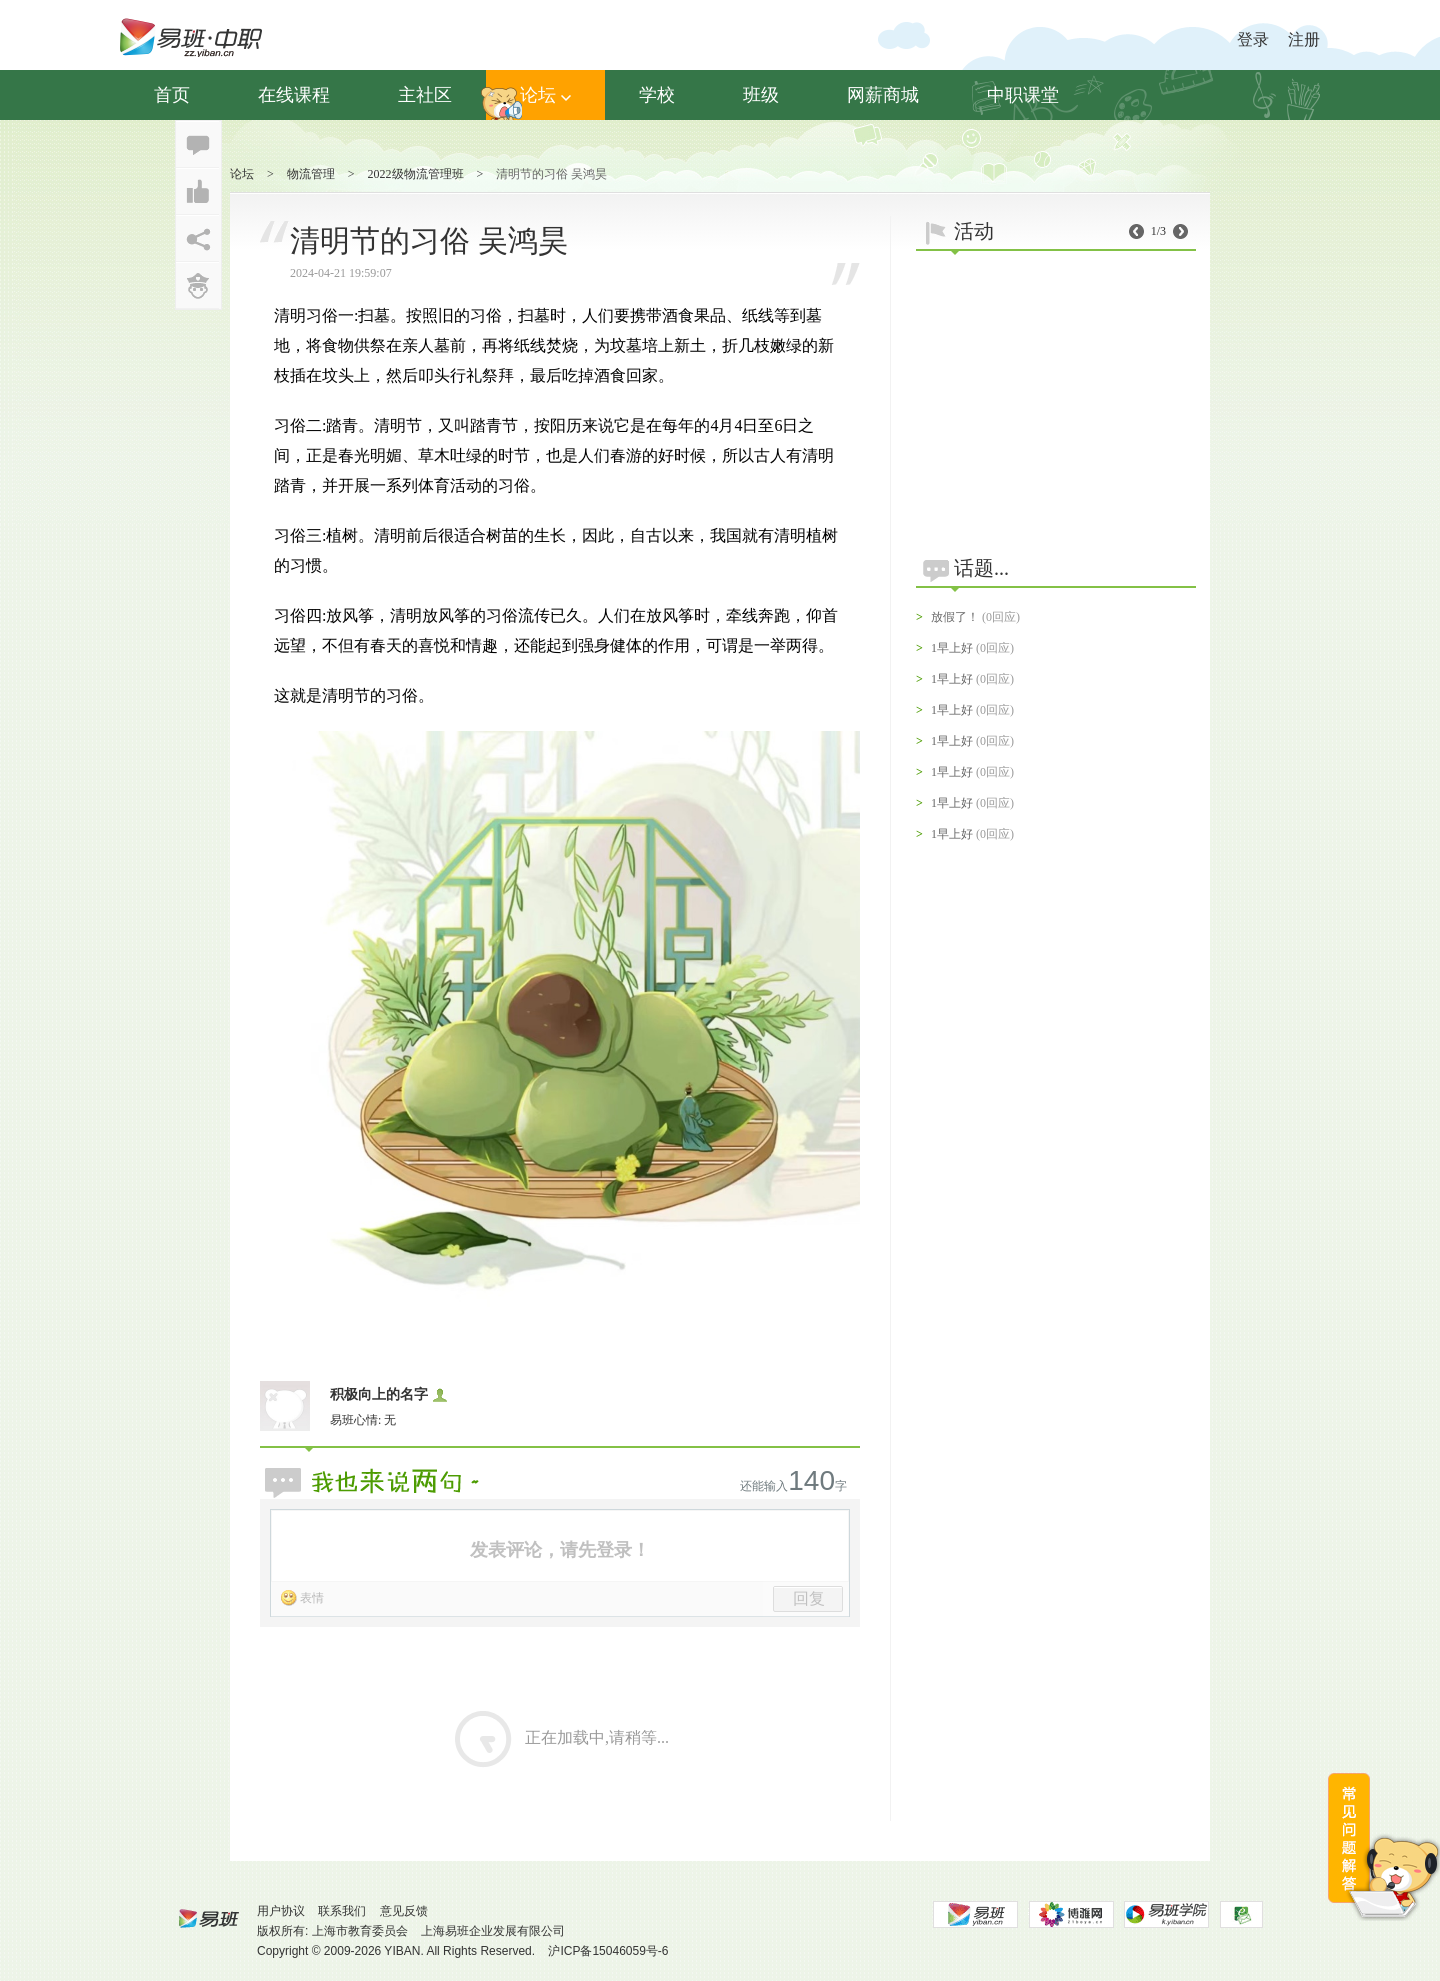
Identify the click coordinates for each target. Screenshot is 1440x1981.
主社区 (425, 95)
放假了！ (955, 617)
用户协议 (281, 1911)
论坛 (545, 95)
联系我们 (342, 1911)
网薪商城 (883, 95)
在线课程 (294, 95)
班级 (761, 95)
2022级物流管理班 (416, 174)
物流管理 (311, 174)
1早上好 (952, 648)
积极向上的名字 (379, 1394)
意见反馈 (404, 1911)
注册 (1304, 39)
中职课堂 (1023, 95)
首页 (172, 95)
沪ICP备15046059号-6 (608, 1951)
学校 (657, 95)
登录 (1253, 39)
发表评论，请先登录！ (560, 1550)
